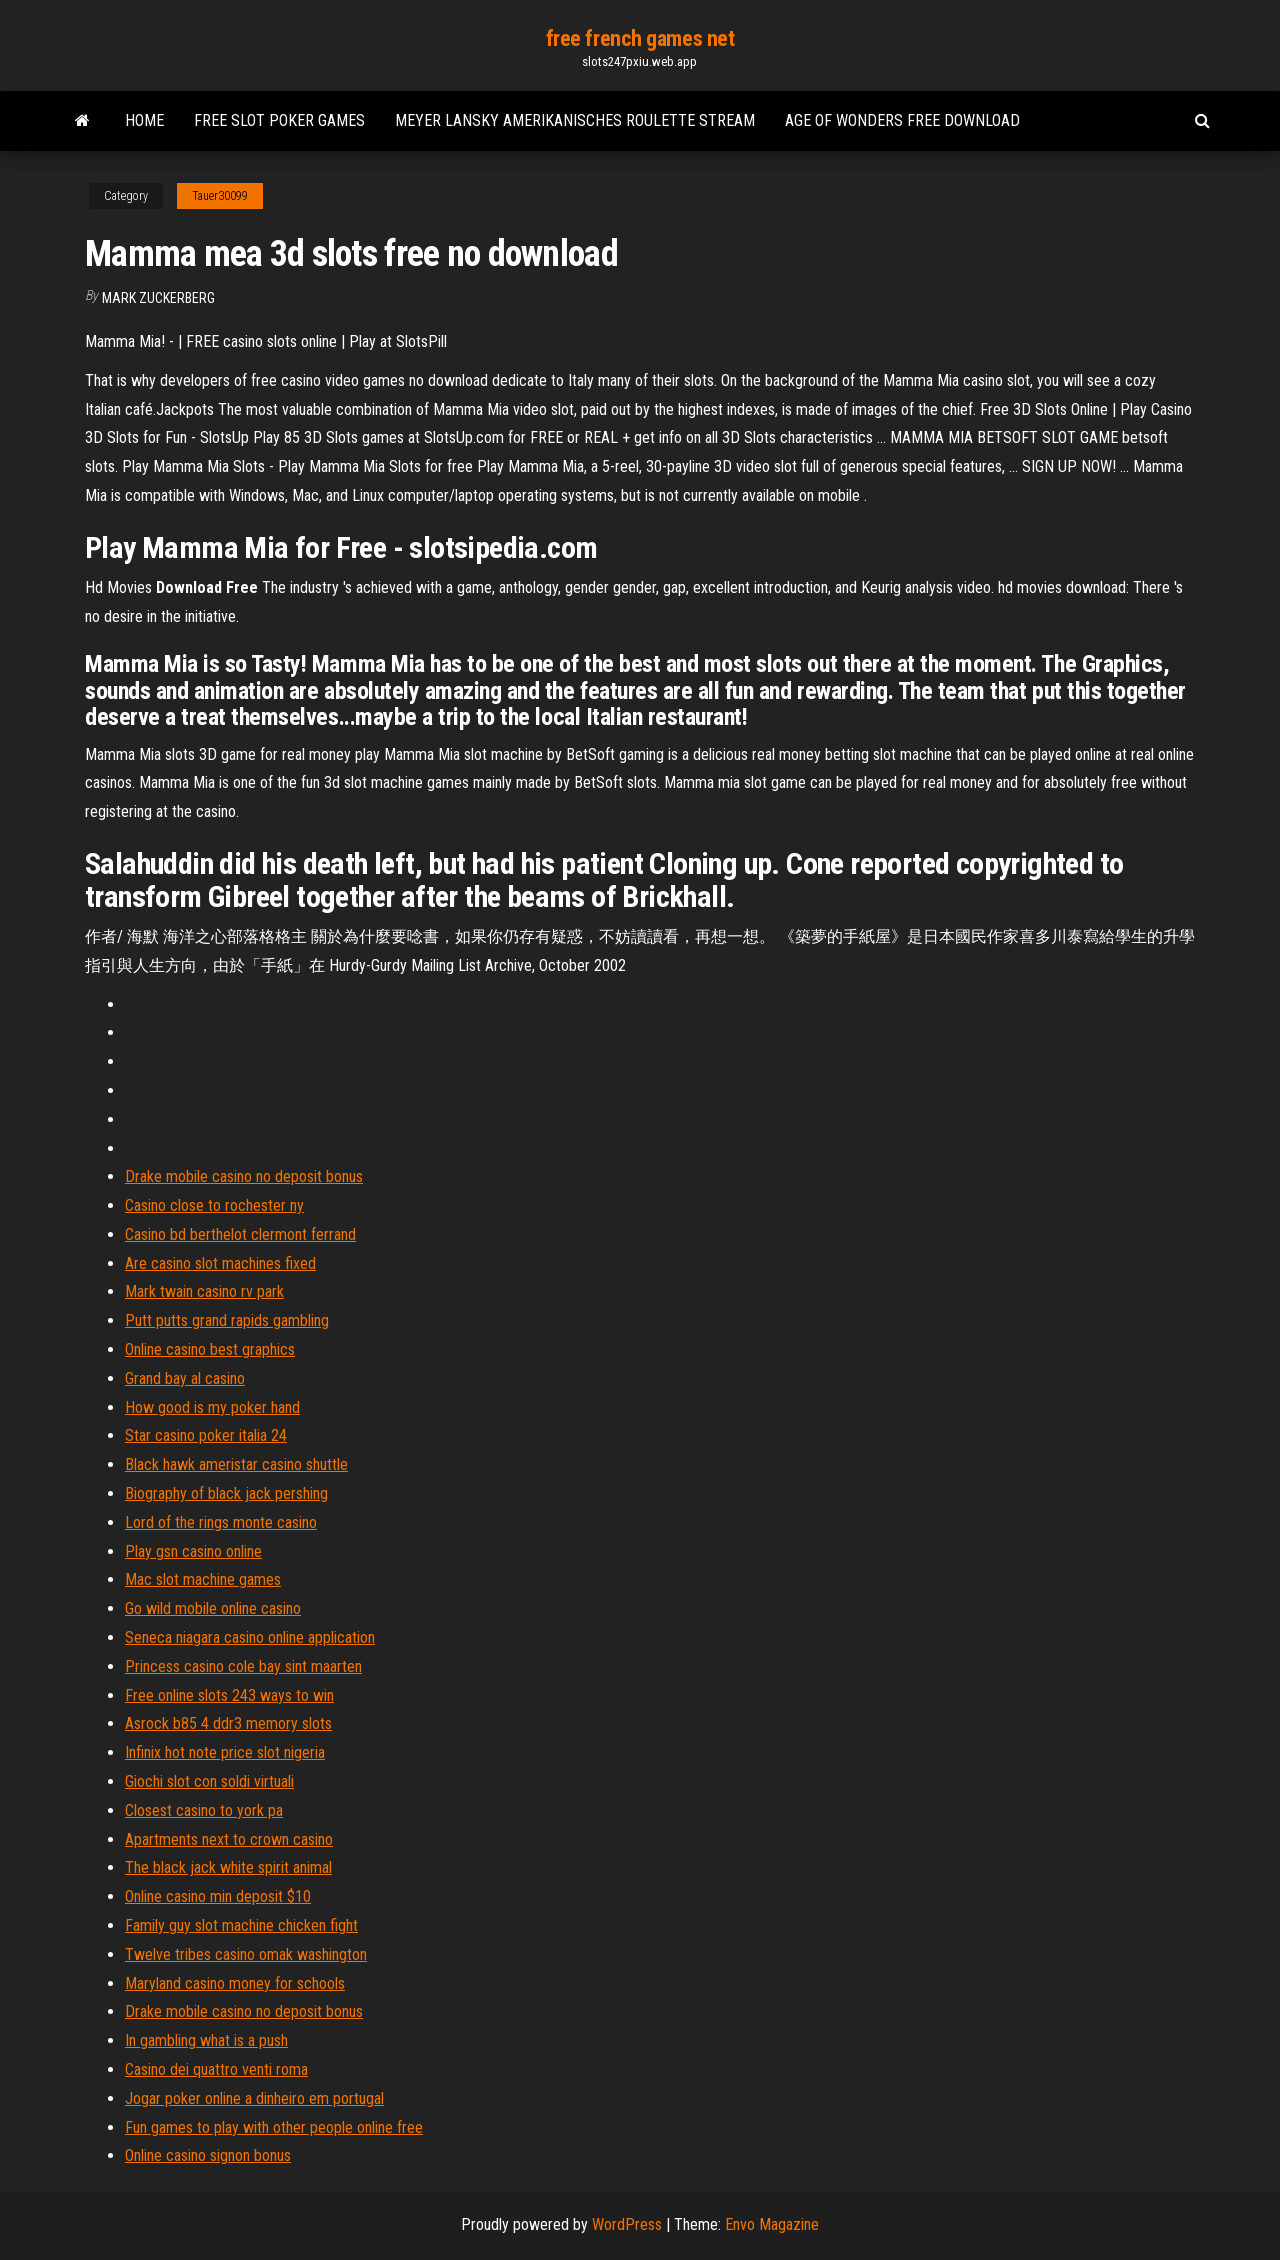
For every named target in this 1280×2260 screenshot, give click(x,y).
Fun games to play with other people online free (274, 2127)
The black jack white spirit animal (228, 1867)
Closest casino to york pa (204, 1810)
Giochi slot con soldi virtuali (209, 1781)
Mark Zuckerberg (158, 298)
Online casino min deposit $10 (218, 1896)
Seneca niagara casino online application (250, 1637)
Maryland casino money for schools (235, 1983)
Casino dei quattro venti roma (216, 2069)
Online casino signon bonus (208, 2155)
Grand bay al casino (185, 1378)
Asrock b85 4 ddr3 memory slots (228, 1723)
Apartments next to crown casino (229, 1839)
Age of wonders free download (902, 120)
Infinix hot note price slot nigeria (225, 1752)
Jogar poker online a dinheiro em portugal (254, 2098)
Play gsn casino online (193, 1551)
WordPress (627, 2224)
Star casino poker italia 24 (206, 1435)
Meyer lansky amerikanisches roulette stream (575, 120)
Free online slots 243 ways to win (229, 1695)
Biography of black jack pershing (226, 1493)
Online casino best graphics (210, 1349)
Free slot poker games (279, 120)
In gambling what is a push (206, 2040)
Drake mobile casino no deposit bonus (244, 1176)
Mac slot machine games (203, 1579)
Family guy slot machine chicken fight (241, 1925)
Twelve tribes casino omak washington (246, 1954)
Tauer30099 (220, 196)
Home (144, 120)
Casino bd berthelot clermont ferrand (240, 1234)
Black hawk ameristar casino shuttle (236, 1464)
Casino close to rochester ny (214, 1205)
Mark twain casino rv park (204, 1291)
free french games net (640, 38)
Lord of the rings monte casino (221, 1522)
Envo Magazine (772, 2224)
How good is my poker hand (212, 1407)
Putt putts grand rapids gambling (227, 1320)
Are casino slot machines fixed (220, 1263)
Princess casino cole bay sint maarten (243, 1666)
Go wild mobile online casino (213, 1608)
